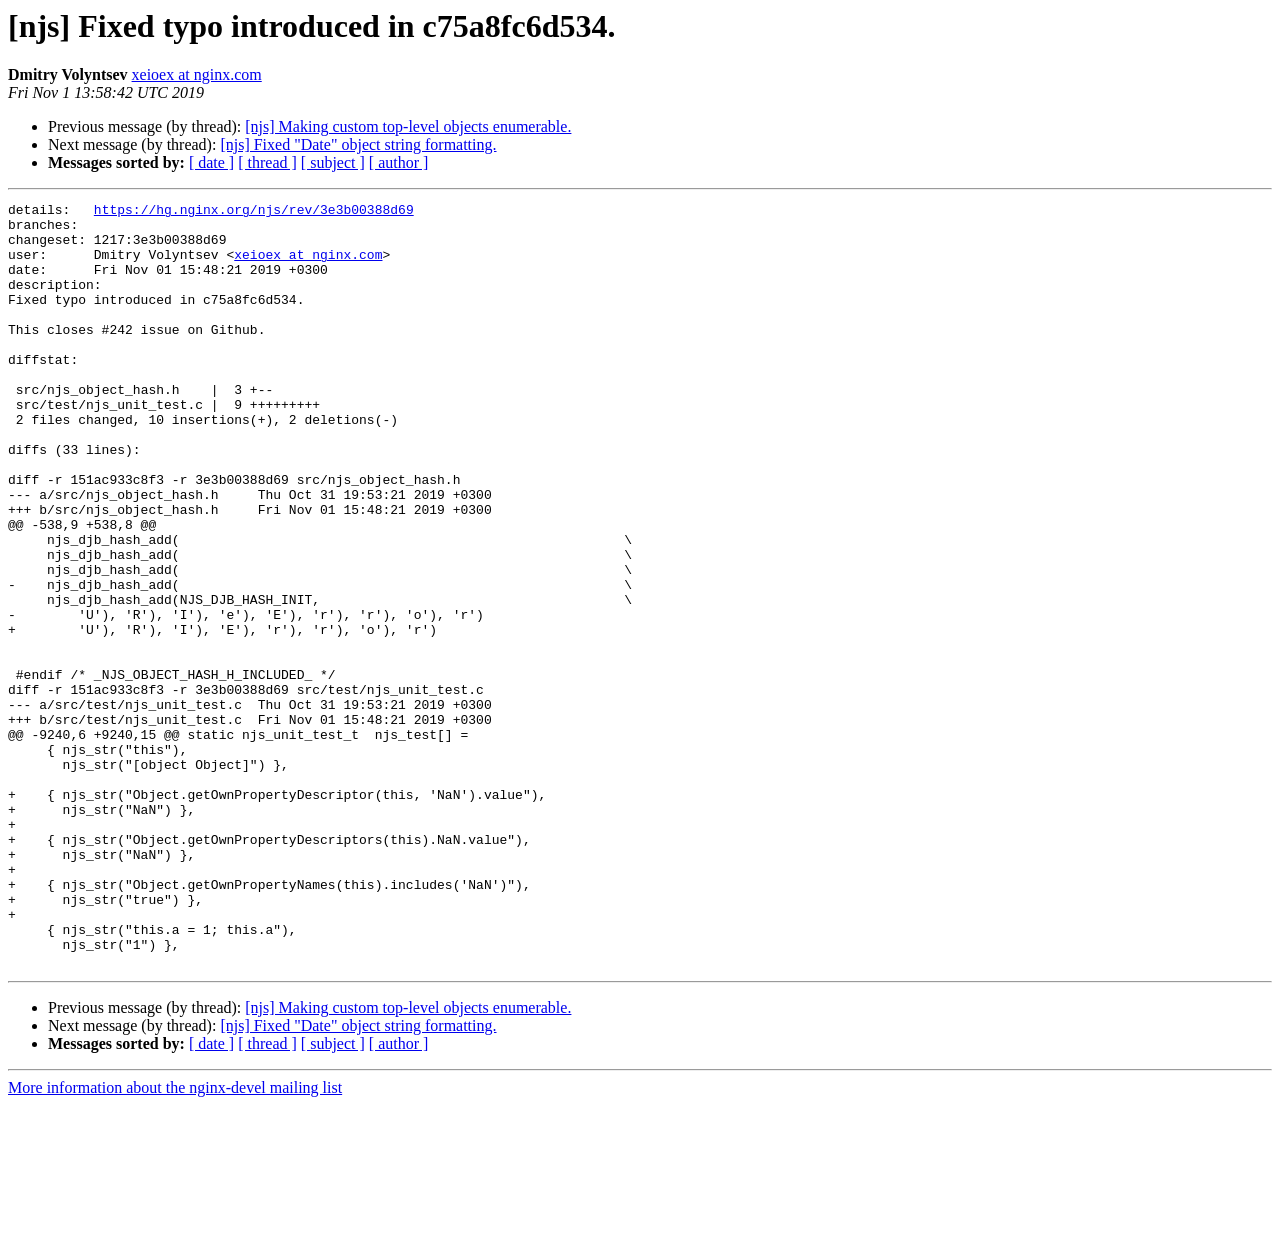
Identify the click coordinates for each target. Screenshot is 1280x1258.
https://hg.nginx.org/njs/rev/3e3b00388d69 (254, 212)
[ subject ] (333, 162)
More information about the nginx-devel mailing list (175, 1240)
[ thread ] (267, 162)
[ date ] (211, 162)
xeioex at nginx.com (197, 74)
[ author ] (399, 162)
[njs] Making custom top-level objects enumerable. (408, 126)
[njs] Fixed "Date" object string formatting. (358, 144)
